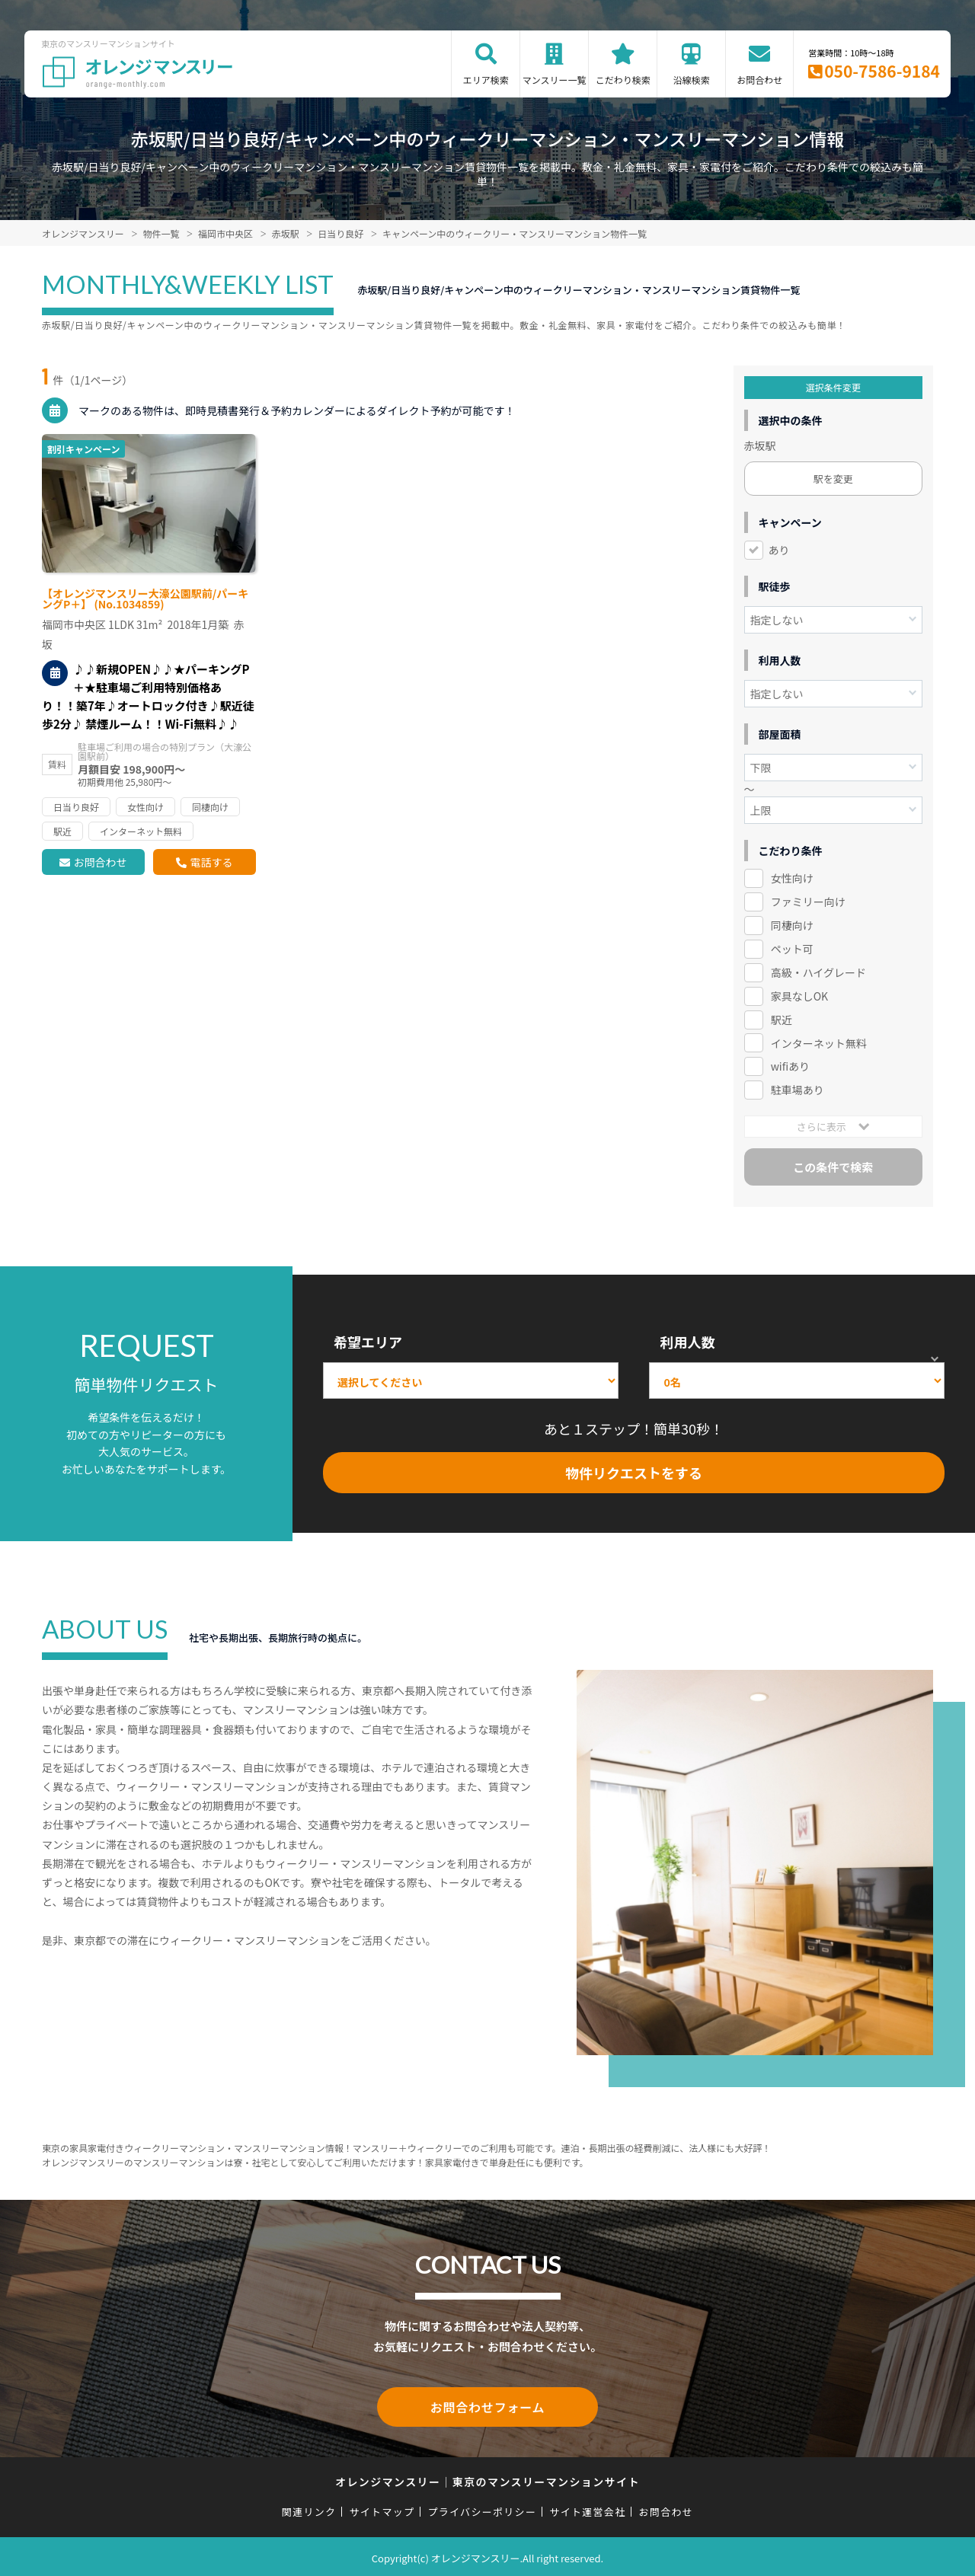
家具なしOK (799, 996)
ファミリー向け (808, 901)
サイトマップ (382, 2509)
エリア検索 (486, 79)
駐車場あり (797, 1089)
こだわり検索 (623, 79)
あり (779, 549)
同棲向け (792, 925)
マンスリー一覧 (555, 79)
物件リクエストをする (633, 1473)
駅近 (781, 1019)
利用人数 (687, 1342)
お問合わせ (759, 79)
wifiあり (790, 1066)
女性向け (792, 878)
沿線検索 (691, 79)
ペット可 (792, 948)
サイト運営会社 (587, 2509)
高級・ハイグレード (818, 972)
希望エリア (368, 1342)
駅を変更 (833, 478)
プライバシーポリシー (481, 2509)
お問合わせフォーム (487, 2405)
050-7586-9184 (882, 70)
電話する (211, 862)
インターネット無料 (819, 1043)
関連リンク (309, 2509)
